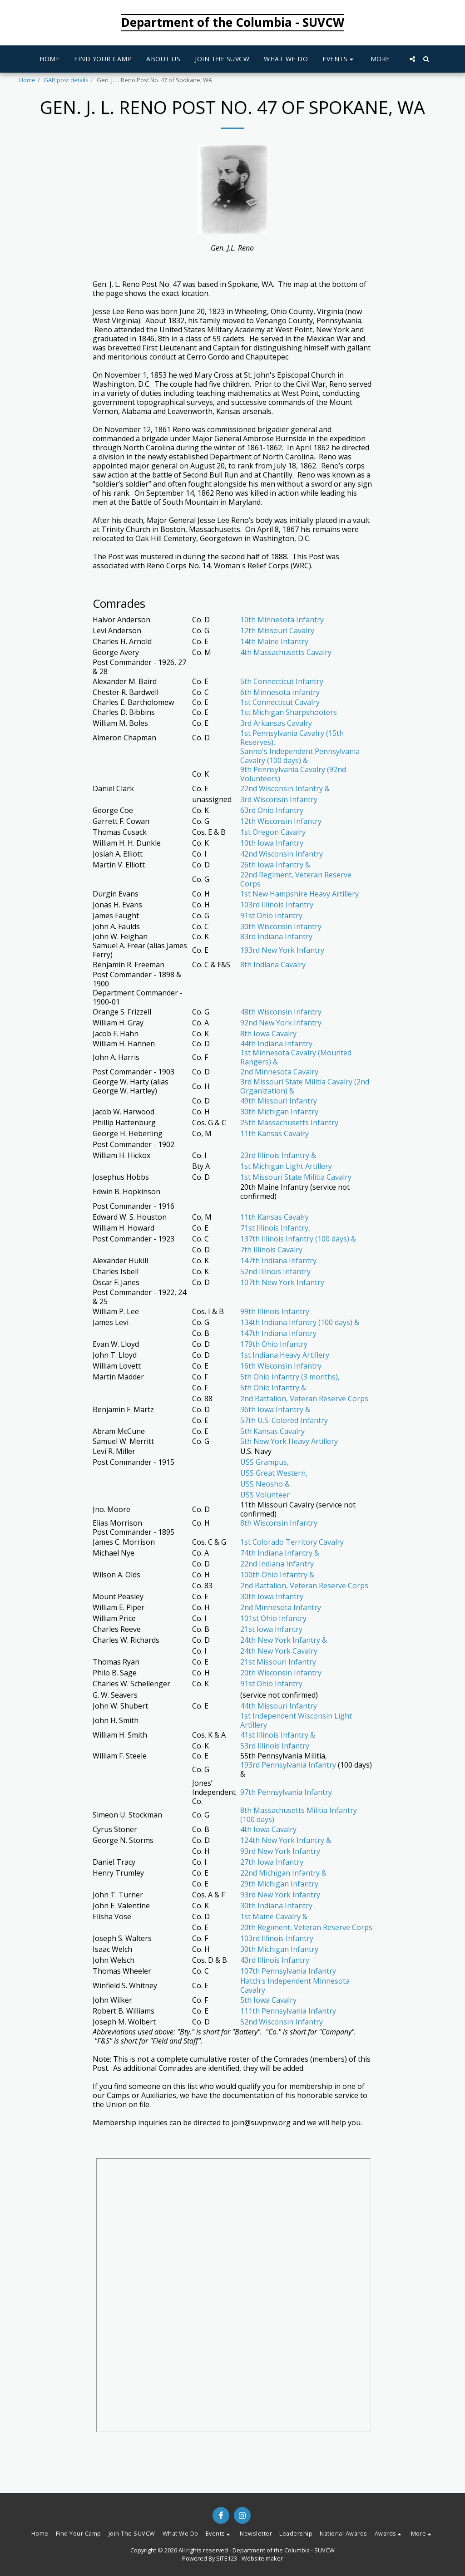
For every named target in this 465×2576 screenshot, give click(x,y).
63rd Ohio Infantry (271, 810)
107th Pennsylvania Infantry (288, 1971)
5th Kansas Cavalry (272, 1431)
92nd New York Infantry (281, 1023)
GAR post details (66, 80)
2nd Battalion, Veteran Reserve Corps (304, 1399)
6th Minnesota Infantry (280, 692)
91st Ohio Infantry (271, 916)
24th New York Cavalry (278, 1651)
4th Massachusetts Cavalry (285, 652)
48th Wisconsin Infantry (281, 1012)
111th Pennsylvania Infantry (288, 2011)
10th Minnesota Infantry (282, 620)
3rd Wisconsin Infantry (278, 799)
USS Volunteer (265, 1495)
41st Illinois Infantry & (277, 1735)
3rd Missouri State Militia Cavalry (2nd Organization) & (304, 1086)
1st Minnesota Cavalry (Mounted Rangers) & (295, 1057)
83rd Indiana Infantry (276, 936)
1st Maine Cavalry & (273, 1916)
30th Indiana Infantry (276, 1906)
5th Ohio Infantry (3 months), (290, 1377)
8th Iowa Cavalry (268, 1034)
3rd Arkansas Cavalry (276, 723)
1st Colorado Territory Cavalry (292, 1542)
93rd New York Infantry (280, 1851)
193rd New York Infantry (282, 950)
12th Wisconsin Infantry (281, 821)
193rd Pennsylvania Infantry (288, 1765)
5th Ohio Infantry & (273, 1388)
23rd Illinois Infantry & (278, 1155)
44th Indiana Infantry (276, 1044)
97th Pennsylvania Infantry (286, 1792)
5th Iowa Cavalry (268, 2000)
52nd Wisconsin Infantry (281, 2022)
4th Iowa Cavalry (268, 1829)
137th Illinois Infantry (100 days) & (298, 1239)
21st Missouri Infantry (278, 1662)
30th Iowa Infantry (271, 1596)
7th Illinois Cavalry (271, 1250)
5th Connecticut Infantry (281, 681)
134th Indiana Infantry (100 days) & (299, 1322)
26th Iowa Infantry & (275, 865)
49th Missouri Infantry (278, 1101)
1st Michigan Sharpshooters (288, 712)
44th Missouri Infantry (278, 1706)
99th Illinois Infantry (274, 1311)
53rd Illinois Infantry (274, 1746)
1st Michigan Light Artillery (286, 1166)
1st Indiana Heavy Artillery (284, 1355)
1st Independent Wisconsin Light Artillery (296, 1720)
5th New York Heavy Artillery (289, 1441)
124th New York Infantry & (285, 1840)
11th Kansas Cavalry (274, 1133)
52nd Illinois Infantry (275, 1271)
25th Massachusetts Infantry (289, 1123)
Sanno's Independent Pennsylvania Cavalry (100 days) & (300, 755)
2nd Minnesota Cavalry (279, 1072)
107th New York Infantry (282, 1282)
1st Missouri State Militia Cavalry (295, 1177)
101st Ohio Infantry (273, 1618)
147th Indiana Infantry (278, 1261)
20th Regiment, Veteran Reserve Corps (306, 1927)
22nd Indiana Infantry (277, 1564)
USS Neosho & (265, 1484)
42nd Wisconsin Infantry (281, 854)
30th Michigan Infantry (279, 1112)
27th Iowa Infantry (271, 1862)
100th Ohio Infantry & (277, 1575)
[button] (339, 59)
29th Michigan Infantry (279, 1884)
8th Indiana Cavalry (273, 965)
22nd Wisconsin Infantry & (285, 788)
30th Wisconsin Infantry (281, 926)
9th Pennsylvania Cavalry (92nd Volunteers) (293, 773)
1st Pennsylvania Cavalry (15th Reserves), (292, 737)
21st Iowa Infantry (271, 1629)
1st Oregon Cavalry (273, 832)
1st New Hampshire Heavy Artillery (299, 894)
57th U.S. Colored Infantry (284, 1420)
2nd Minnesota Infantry (280, 1607)
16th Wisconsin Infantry (281, 1366)
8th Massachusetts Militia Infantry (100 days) (298, 1814)
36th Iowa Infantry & (275, 1409)
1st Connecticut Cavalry (280, 702)
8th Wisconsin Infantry (278, 1523)
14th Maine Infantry (274, 641)
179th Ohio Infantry (273, 1344)
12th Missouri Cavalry (277, 630)
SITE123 (226, 2558)
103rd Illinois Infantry (276, 905)
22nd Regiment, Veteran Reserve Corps (295, 879)
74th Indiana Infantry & (279, 1553)
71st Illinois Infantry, (275, 1228)
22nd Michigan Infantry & (283, 1873)
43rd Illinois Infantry (274, 1960)
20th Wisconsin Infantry (281, 1673)
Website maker (262, 2558)
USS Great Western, (273, 1473)
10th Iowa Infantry (271, 843)
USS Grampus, (264, 1462)
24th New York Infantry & (283, 1640)
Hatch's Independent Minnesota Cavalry (295, 1985)
